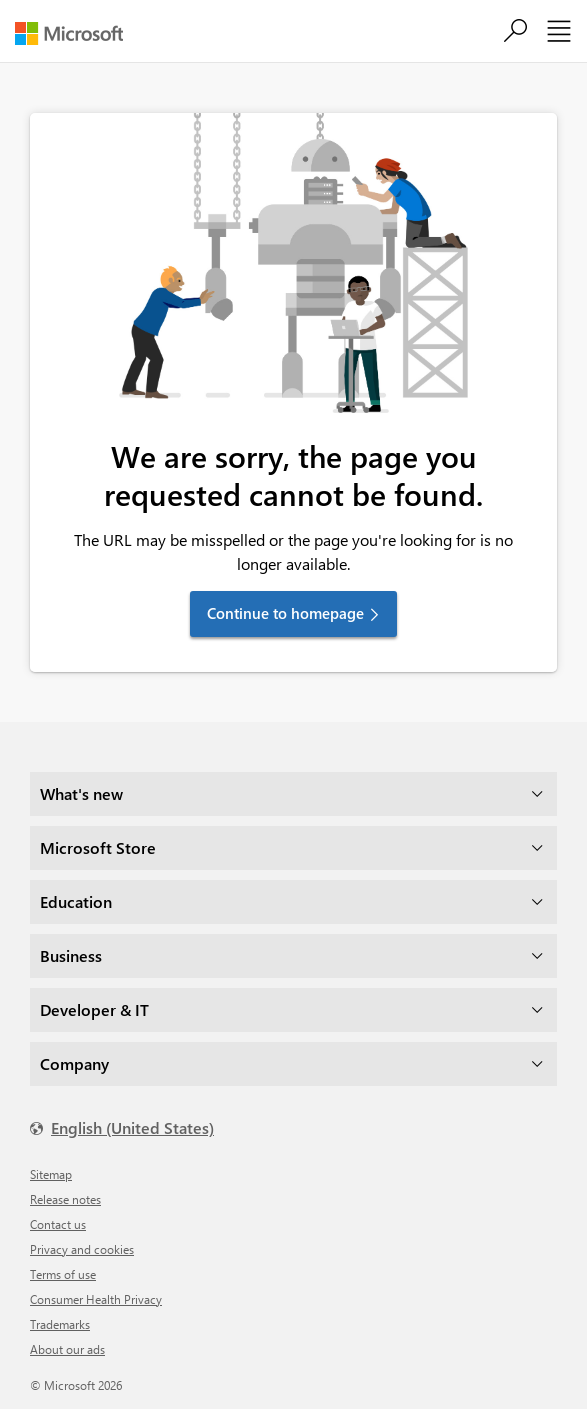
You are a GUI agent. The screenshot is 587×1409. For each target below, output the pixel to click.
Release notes (65, 1199)
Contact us (58, 1224)
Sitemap (51, 1174)
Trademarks (60, 1324)
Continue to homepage (285, 613)
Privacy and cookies (82, 1249)
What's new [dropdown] (81, 793)
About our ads (67, 1349)
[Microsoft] (76, 33)
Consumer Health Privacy (96, 1299)
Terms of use (63, 1274)
